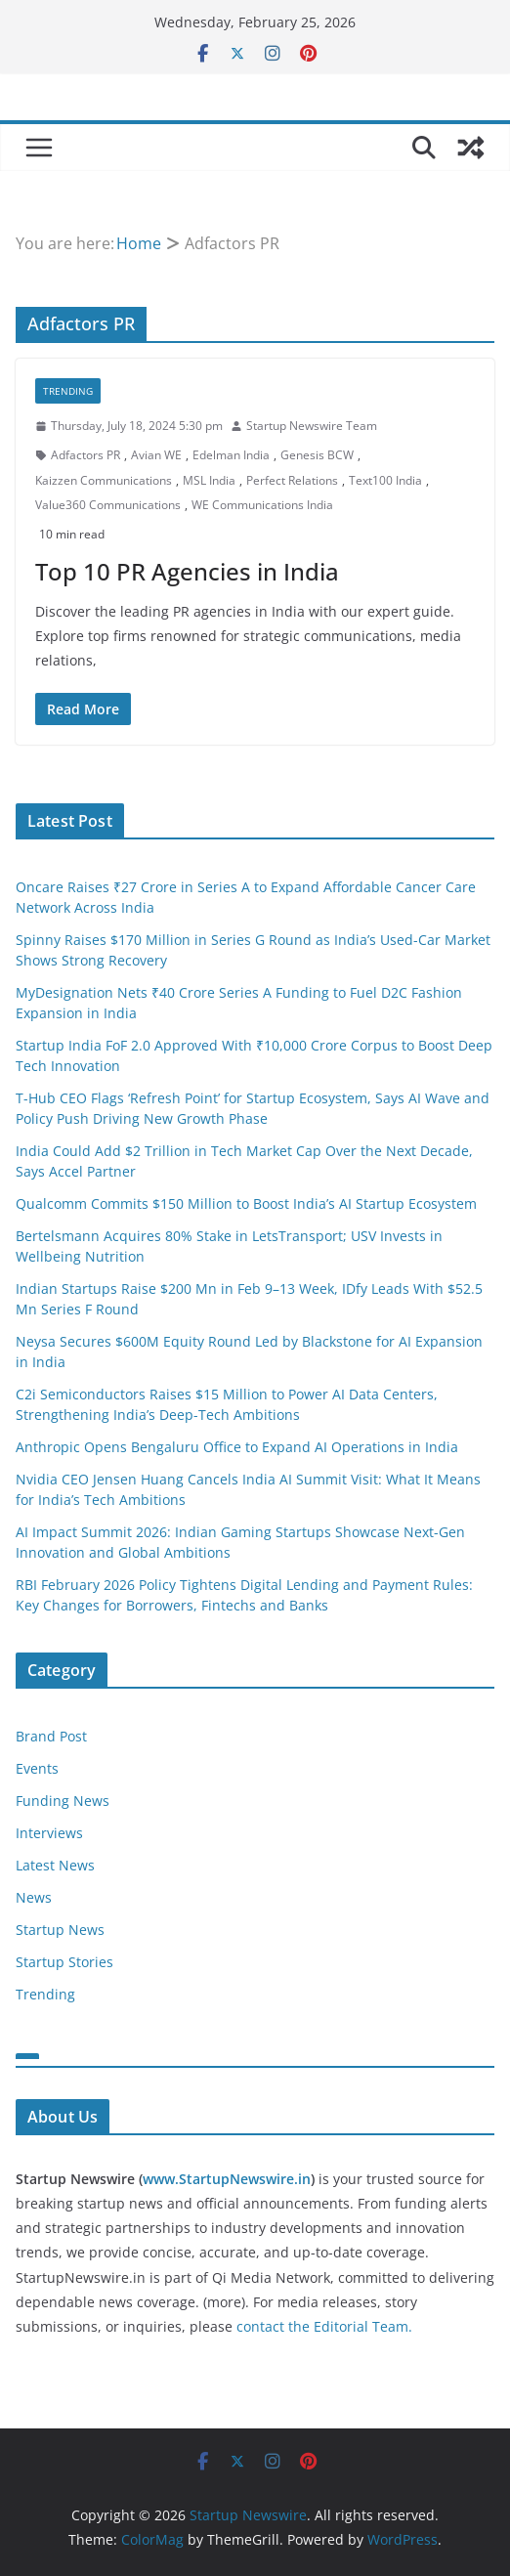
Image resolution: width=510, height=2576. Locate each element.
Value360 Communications (108, 504)
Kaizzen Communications (103, 480)
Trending (68, 391)
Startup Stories (64, 1962)
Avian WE (156, 455)
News (34, 1897)
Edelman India (231, 455)
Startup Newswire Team (311, 425)
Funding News (62, 1800)
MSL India (209, 480)
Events (37, 1768)
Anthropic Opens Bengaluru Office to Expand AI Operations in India (237, 1447)
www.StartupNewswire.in (227, 2178)
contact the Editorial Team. (324, 2326)
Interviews (49, 1833)
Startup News (60, 1929)
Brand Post (51, 1736)
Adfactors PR (85, 455)
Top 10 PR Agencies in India (187, 571)
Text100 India (385, 480)
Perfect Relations (292, 480)
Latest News (55, 1865)
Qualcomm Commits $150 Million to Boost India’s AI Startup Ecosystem (246, 1203)
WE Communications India (262, 504)
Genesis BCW (317, 455)
